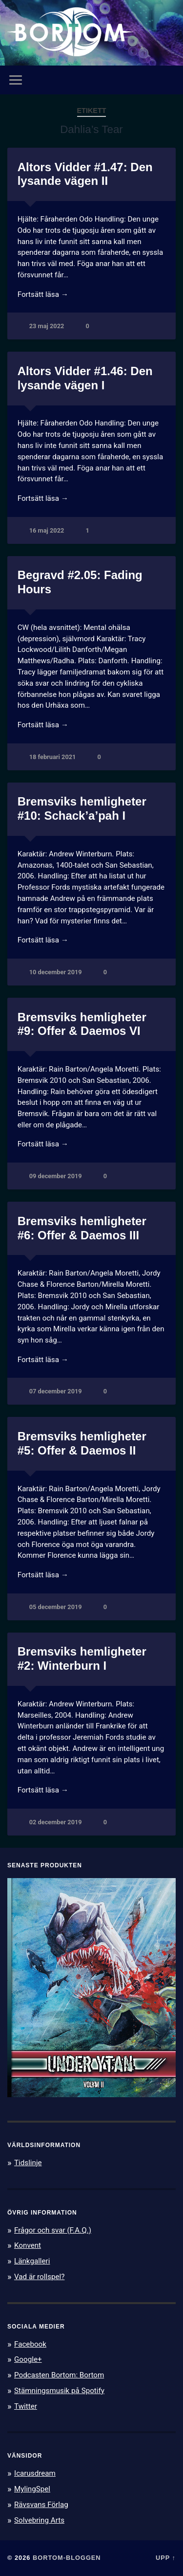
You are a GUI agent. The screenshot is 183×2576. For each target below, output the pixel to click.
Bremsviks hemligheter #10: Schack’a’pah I (82, 808)
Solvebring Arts (39, 2520)
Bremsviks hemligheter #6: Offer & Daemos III (82, 1228)
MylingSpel (32, 2489)
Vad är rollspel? (39, 2276)
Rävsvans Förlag (41, 2504)
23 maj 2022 (46, 326)
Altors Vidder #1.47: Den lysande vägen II (85, 174)
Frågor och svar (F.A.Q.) (52, 2230)
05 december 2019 (55, 1607)
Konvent (27, 2245)
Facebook (30, 2344)
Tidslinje (28, 2162)
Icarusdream (35, 2473)
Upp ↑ (166, 2557)
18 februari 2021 (52, 757)
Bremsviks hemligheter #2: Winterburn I (82, 1658)
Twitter (25, 2406)
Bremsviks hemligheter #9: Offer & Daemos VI (82, 1024)
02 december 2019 (55, 1822)
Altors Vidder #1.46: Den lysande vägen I (85, 378)
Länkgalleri (32, 2261)
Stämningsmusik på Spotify (59, 2390)
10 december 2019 (55, 972)
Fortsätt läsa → (43, 294)
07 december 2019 (55, 1391)
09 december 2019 (55, 1176)
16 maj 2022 (46, 530)
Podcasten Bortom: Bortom (59, 2375)
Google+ (28, 2359)
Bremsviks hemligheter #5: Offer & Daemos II (82, 1443)
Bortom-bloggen (67, 2557)
